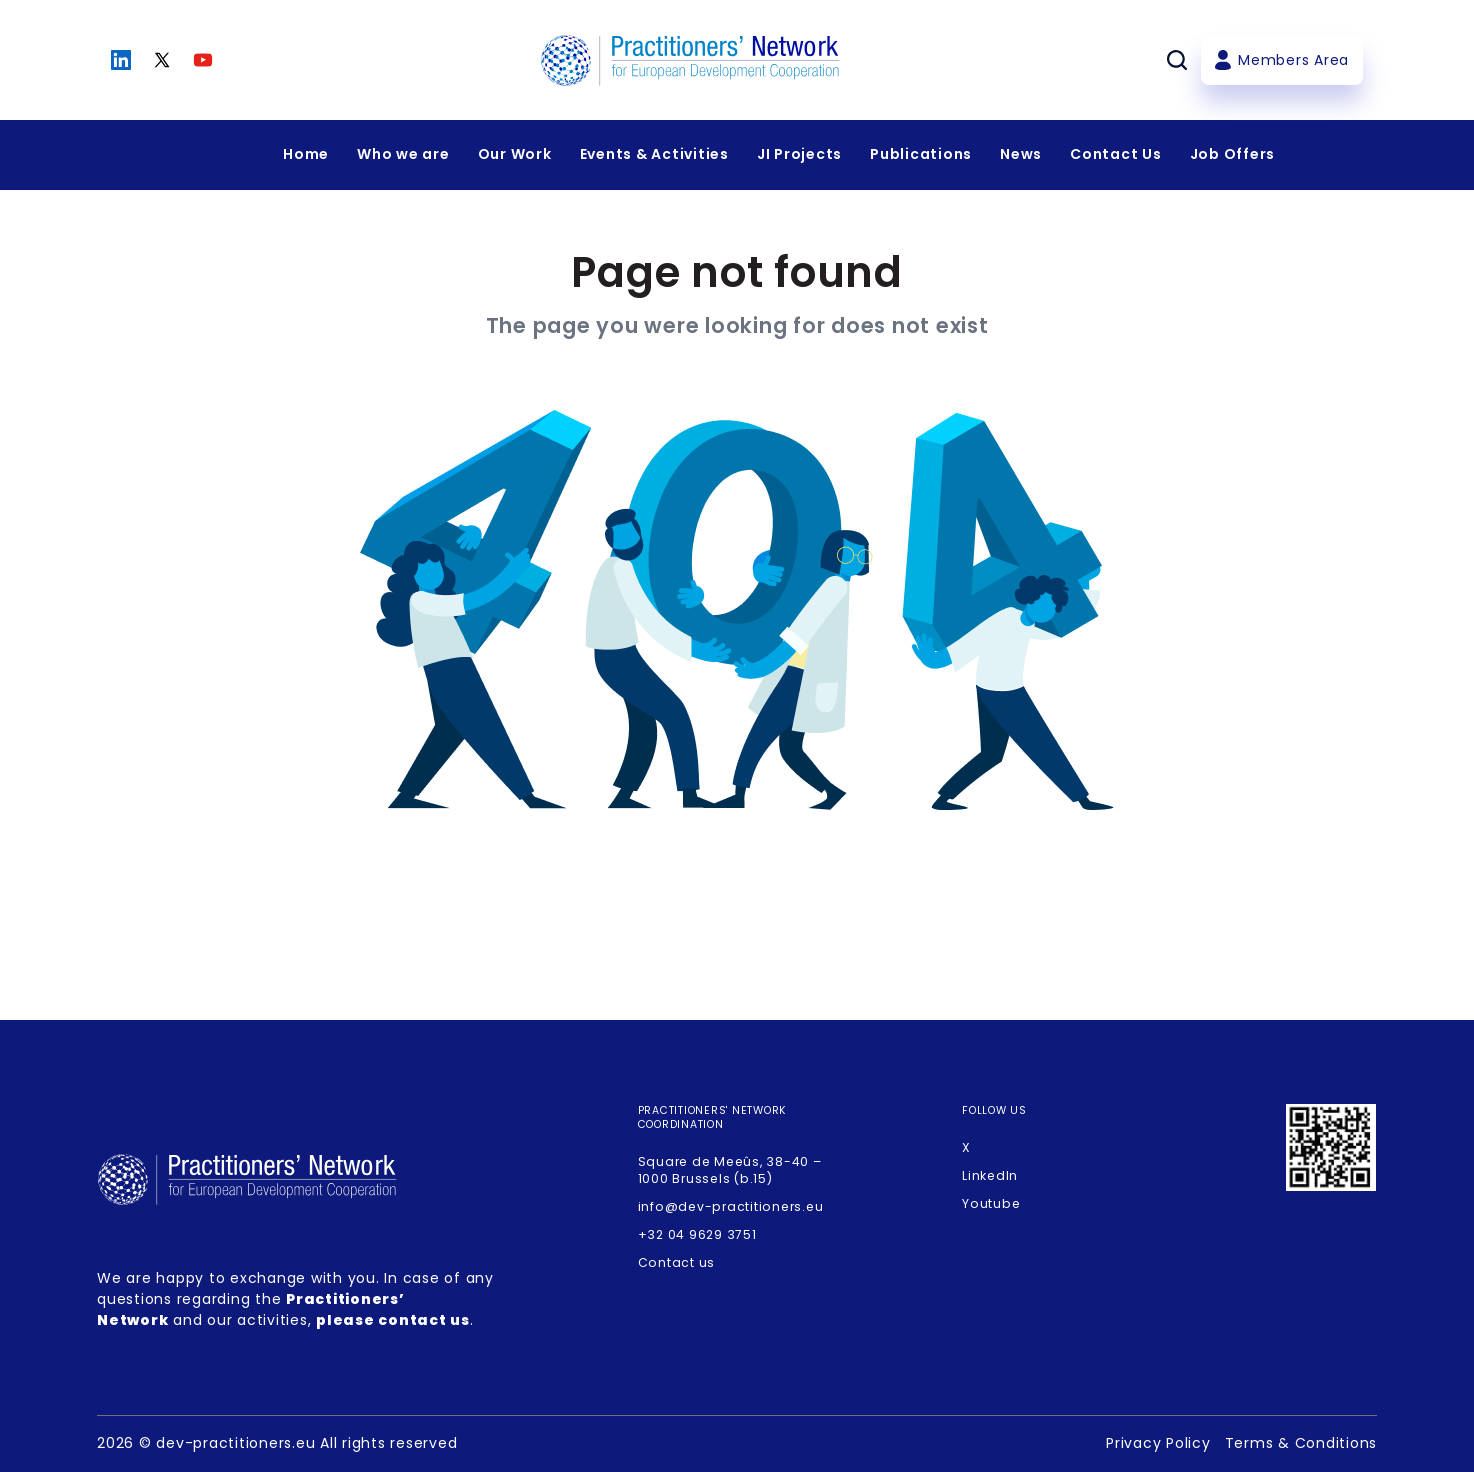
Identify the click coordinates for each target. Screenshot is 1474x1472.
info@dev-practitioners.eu (731, 1206)
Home (306, 154)
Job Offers (1233, 154)
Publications (921, 154)
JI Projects (799, 154)
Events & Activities (654, 154)
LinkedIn (990, 1175)
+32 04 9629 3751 (697, 1234)
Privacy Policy (1158, 1443)
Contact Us (1116, 154)
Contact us (677, 1262)
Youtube (991, 1203)
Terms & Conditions (1301, 1443)
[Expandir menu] (403, 155)
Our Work (515, 154)
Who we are (403, 154)
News (1021, 154)
